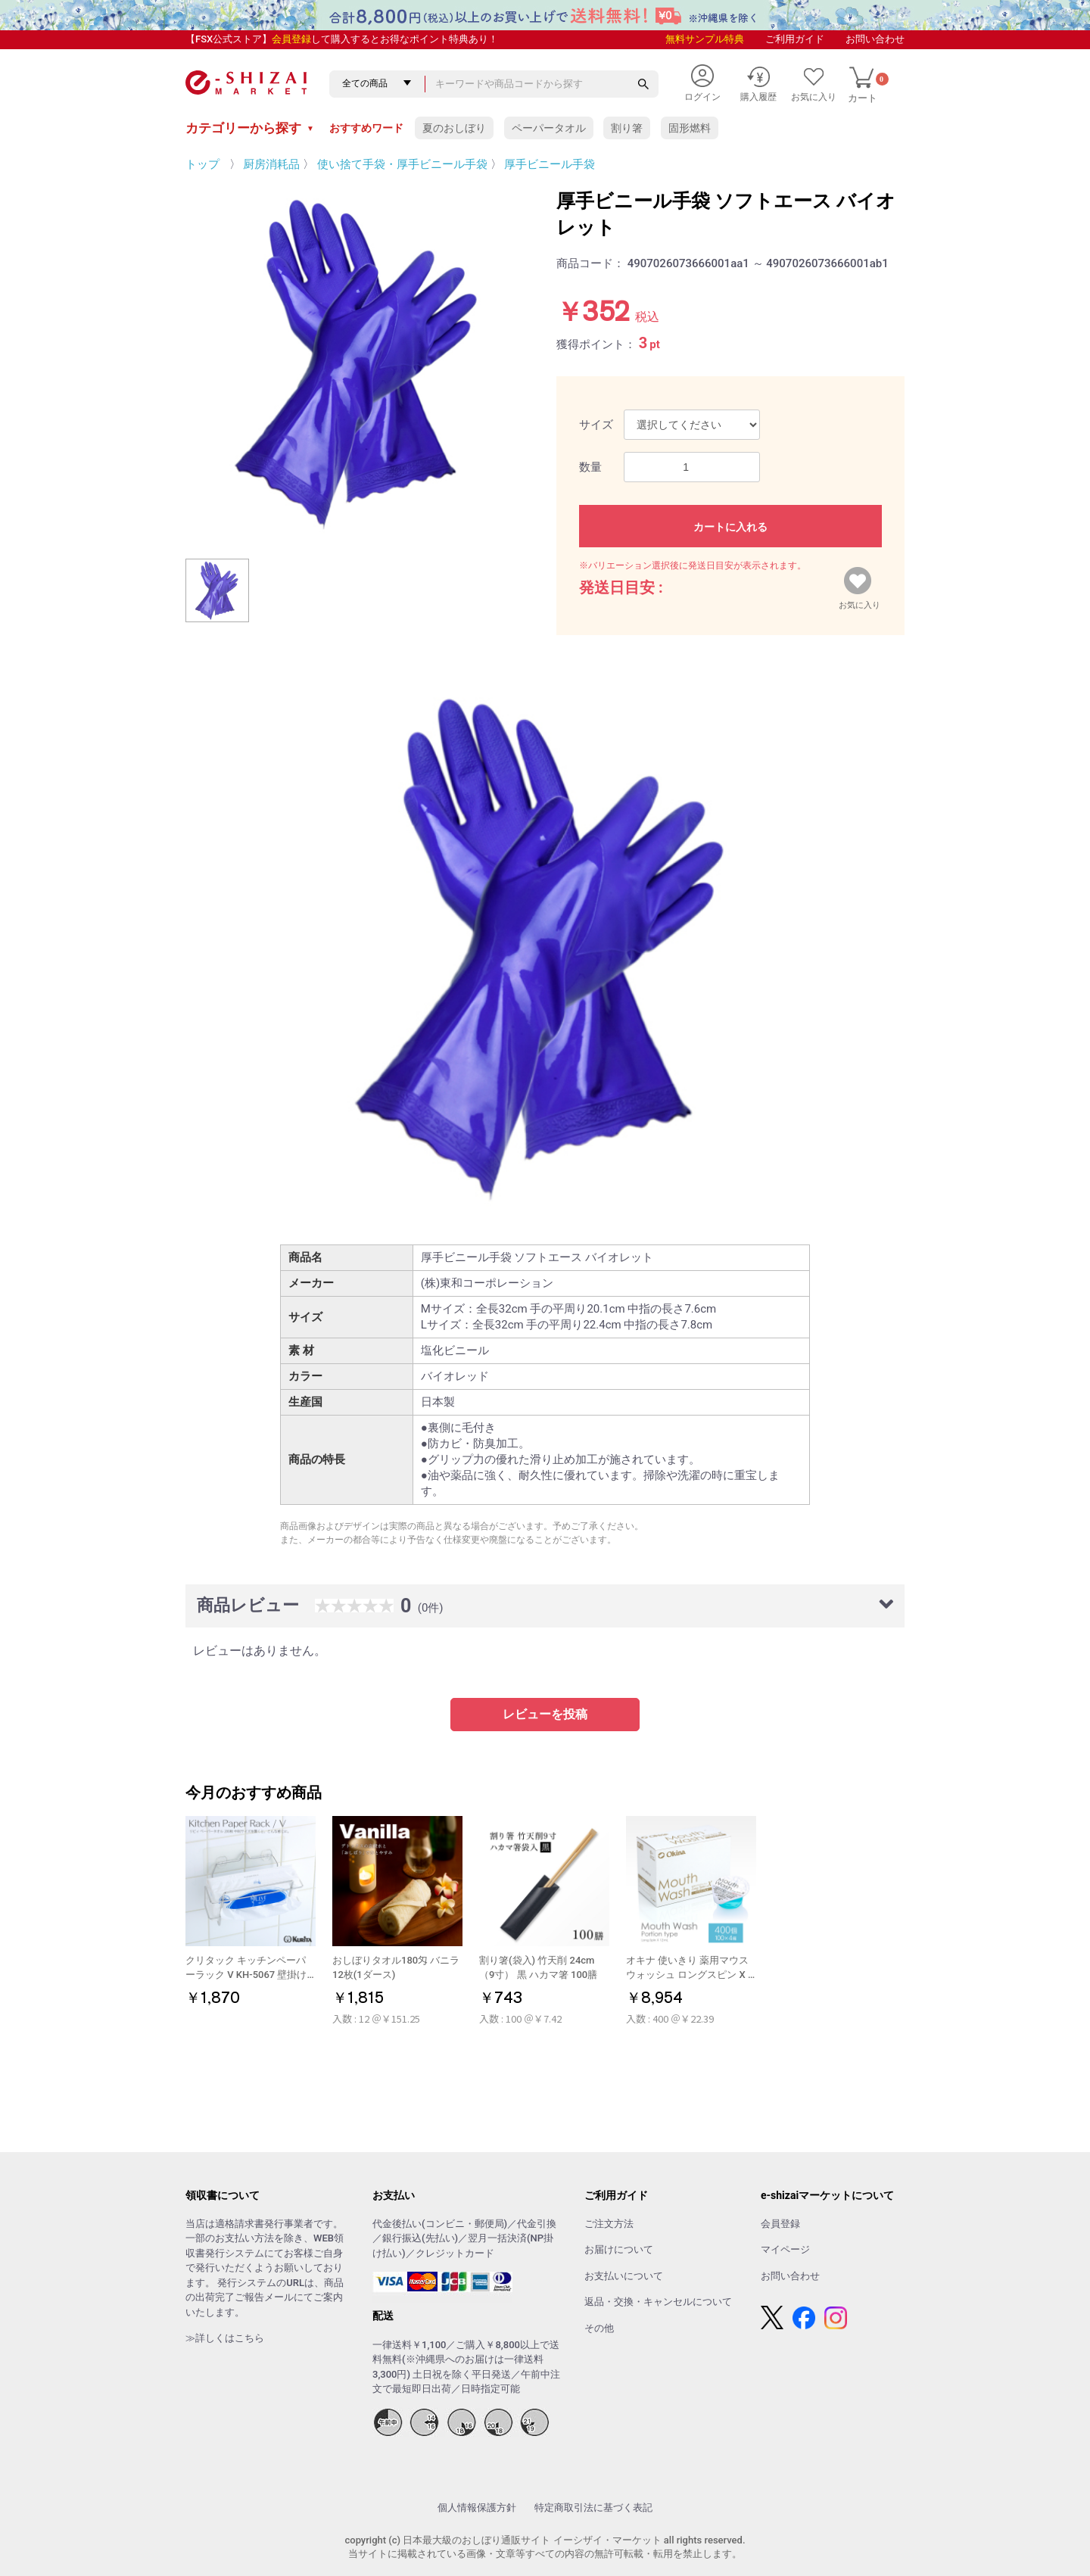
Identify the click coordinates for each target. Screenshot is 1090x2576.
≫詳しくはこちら (224, 2338)
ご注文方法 (609, 2223)
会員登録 (291, 39)
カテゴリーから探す (249, 127)
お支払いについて (623, 2276)
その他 (599, 2328)
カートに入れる (730, 527)
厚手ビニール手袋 (549, 164)
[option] (359, 362)
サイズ (596, 424)
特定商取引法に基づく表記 (593, 2507)
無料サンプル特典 (704, 39)
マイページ (785, 2249)
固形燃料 (689, 128)
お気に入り (859, 601)
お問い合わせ (875, 39)
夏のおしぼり (454, 128)
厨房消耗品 (271, 164)
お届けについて (618, 2249)
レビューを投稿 (545, 1714)
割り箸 (627, 128)
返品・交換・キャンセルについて (658, 2301)
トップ (202, 164)
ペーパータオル (549, 128)
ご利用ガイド (794, 39)
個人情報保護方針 (477, 2507)
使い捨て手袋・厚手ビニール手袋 (402, 164)
